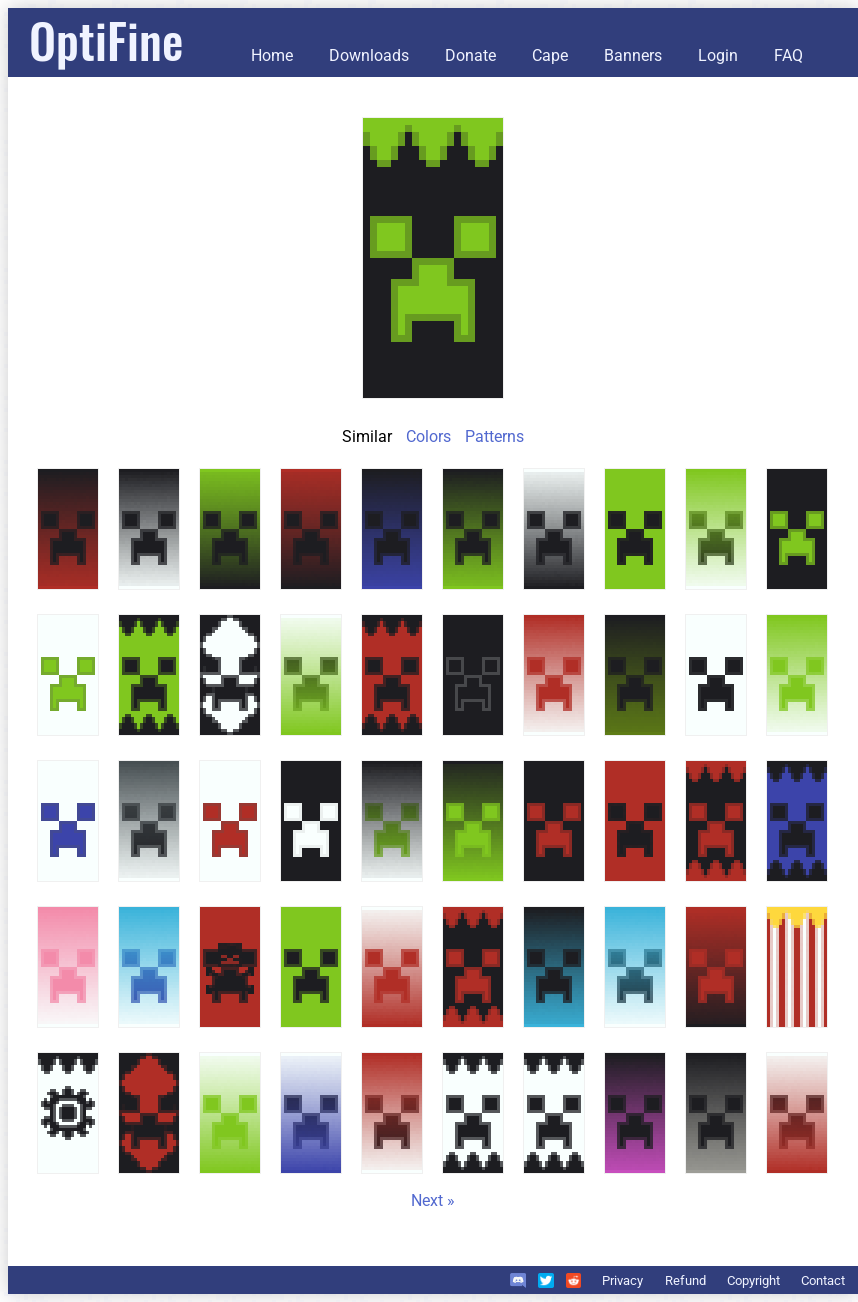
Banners (633, 55)
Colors (428, 436)
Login (718, 55)
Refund (685, 1280)
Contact (823, 1280)
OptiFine (106, 39)
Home (272, 55)
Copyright (753, 1280)
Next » (433, 1200)
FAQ (788, 55)
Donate (470, 55)
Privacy (622, 1280)
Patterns (494, 436)
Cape (550, 55)
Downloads (369, 55)
